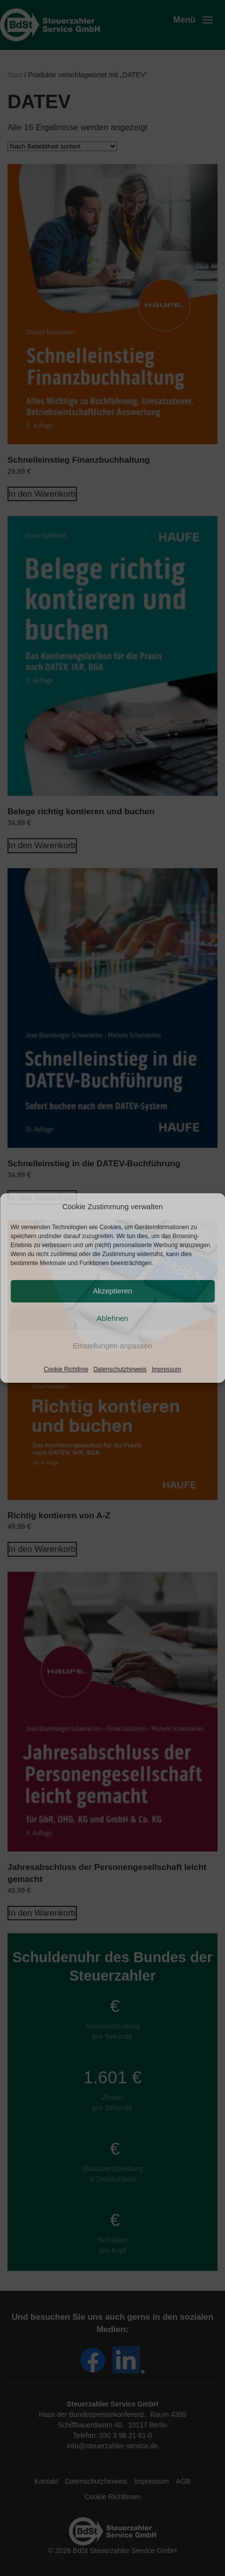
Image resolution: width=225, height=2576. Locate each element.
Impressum (166, 1369)
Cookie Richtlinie (66, 1369)
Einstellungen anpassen (112, 1345)
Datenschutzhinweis (120, 1369)
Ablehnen (112, 1318)
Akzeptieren (112, 1291)
